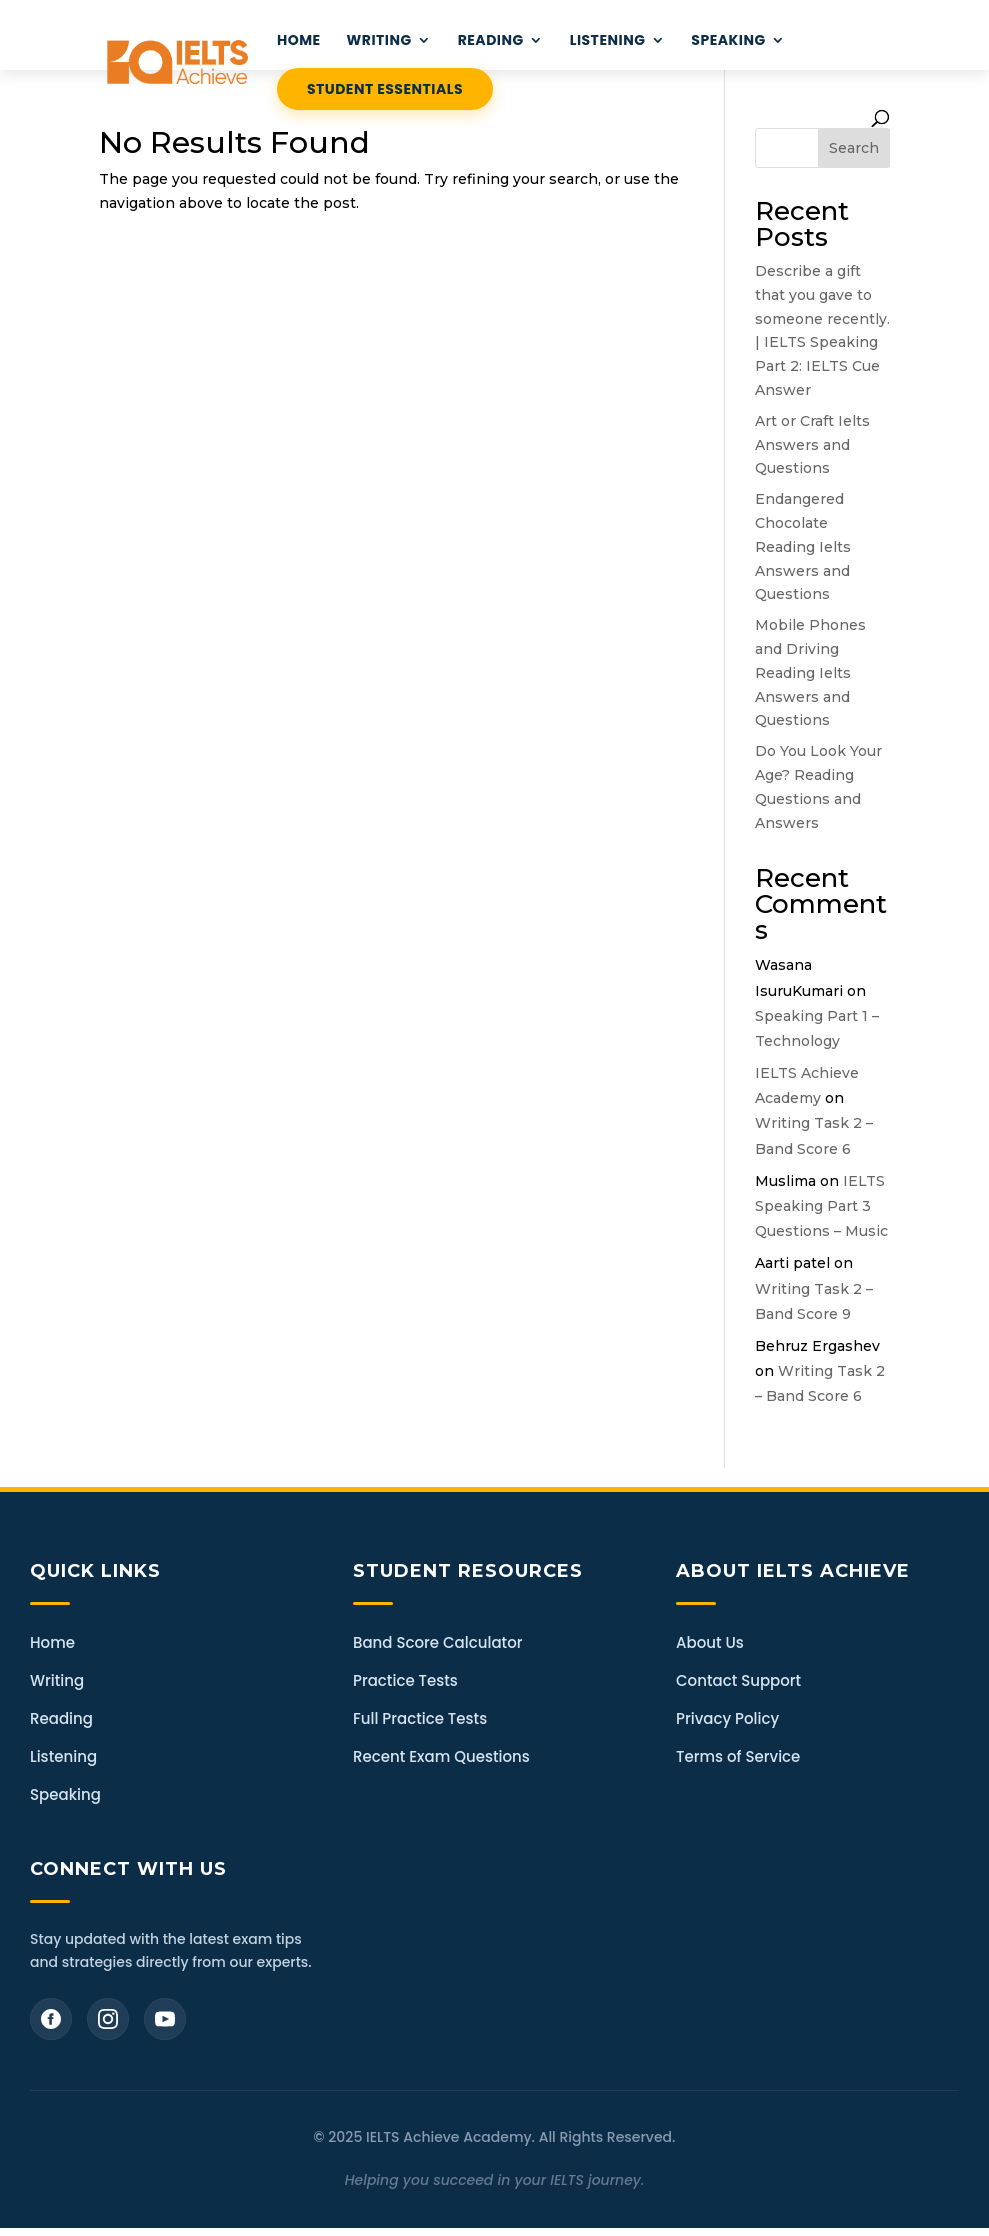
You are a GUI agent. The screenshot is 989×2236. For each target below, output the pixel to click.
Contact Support (738, 1680)
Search (854, 148)
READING (491, 41)
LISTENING (608, 41)
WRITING (379, 41)
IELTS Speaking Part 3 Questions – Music (821, 1206)
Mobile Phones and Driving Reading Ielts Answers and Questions (810, 672)
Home (52, 1642)
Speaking (728, 41)
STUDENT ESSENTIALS (385, 89)
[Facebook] (51, 2019)
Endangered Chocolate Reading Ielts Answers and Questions (803, 546)
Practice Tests (405, 1680)
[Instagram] (108, 2019)
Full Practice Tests (420, 1718)
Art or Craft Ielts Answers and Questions (812, 445)
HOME (299, 41)
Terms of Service (738, 1756)
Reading (61, 1718)
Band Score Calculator (437, 1642)
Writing (57, 1680)
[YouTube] (165, 2019)
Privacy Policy (727, 1718)
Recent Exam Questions (441, 1756)
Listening (63, 1756)
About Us (710, 1642)
